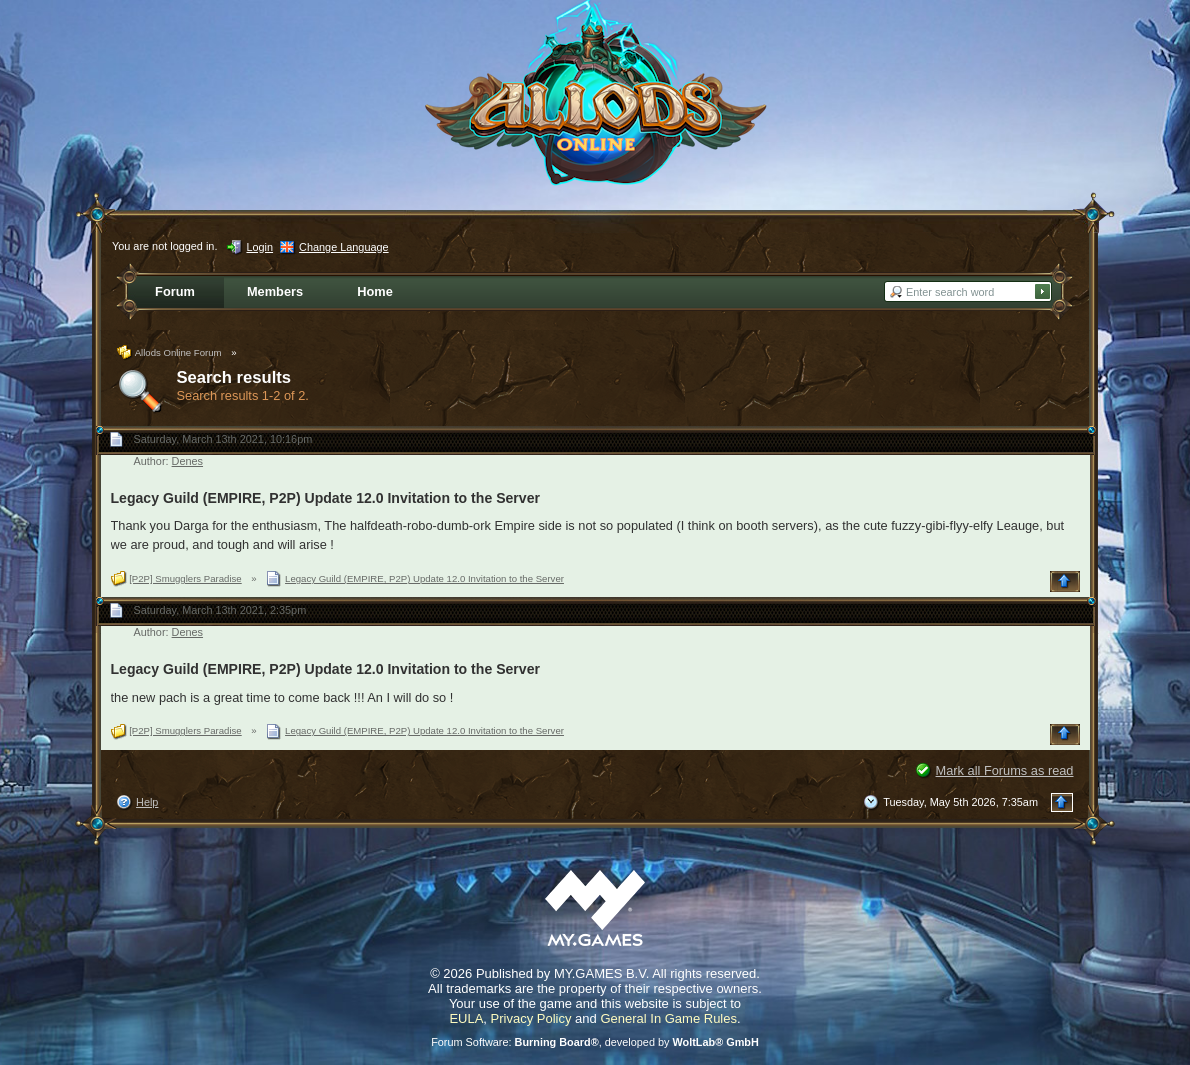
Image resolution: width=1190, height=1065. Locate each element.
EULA (466, 1018)
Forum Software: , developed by (595, 1042)
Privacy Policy (531, 1018)
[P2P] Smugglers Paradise (185, 578)
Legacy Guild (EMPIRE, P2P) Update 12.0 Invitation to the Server (326, 498)
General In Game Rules (668, 1018)
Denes (187, 461)
